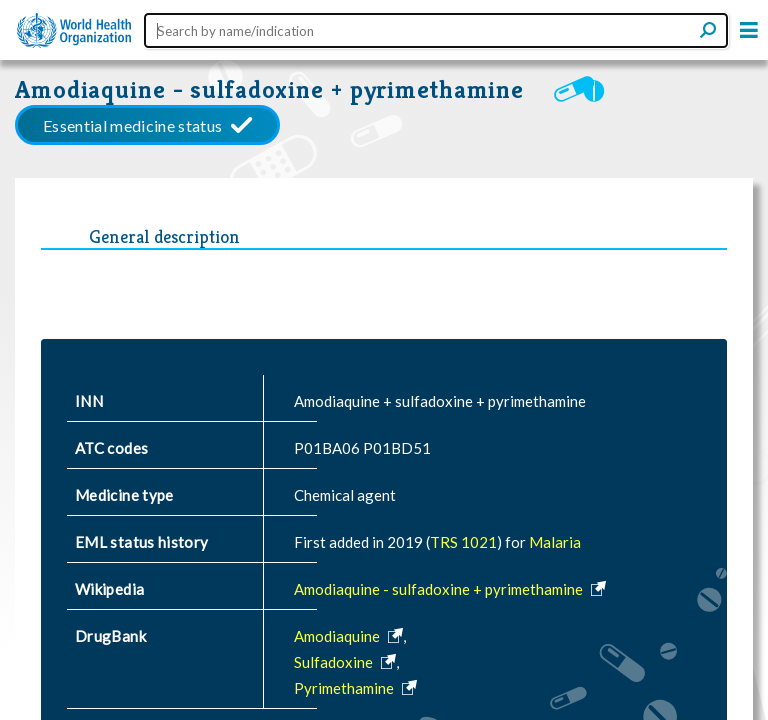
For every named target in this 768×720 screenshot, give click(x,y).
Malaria (555, 542)
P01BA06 (327, 448)
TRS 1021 (463, 542)
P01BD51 (397, 448)
